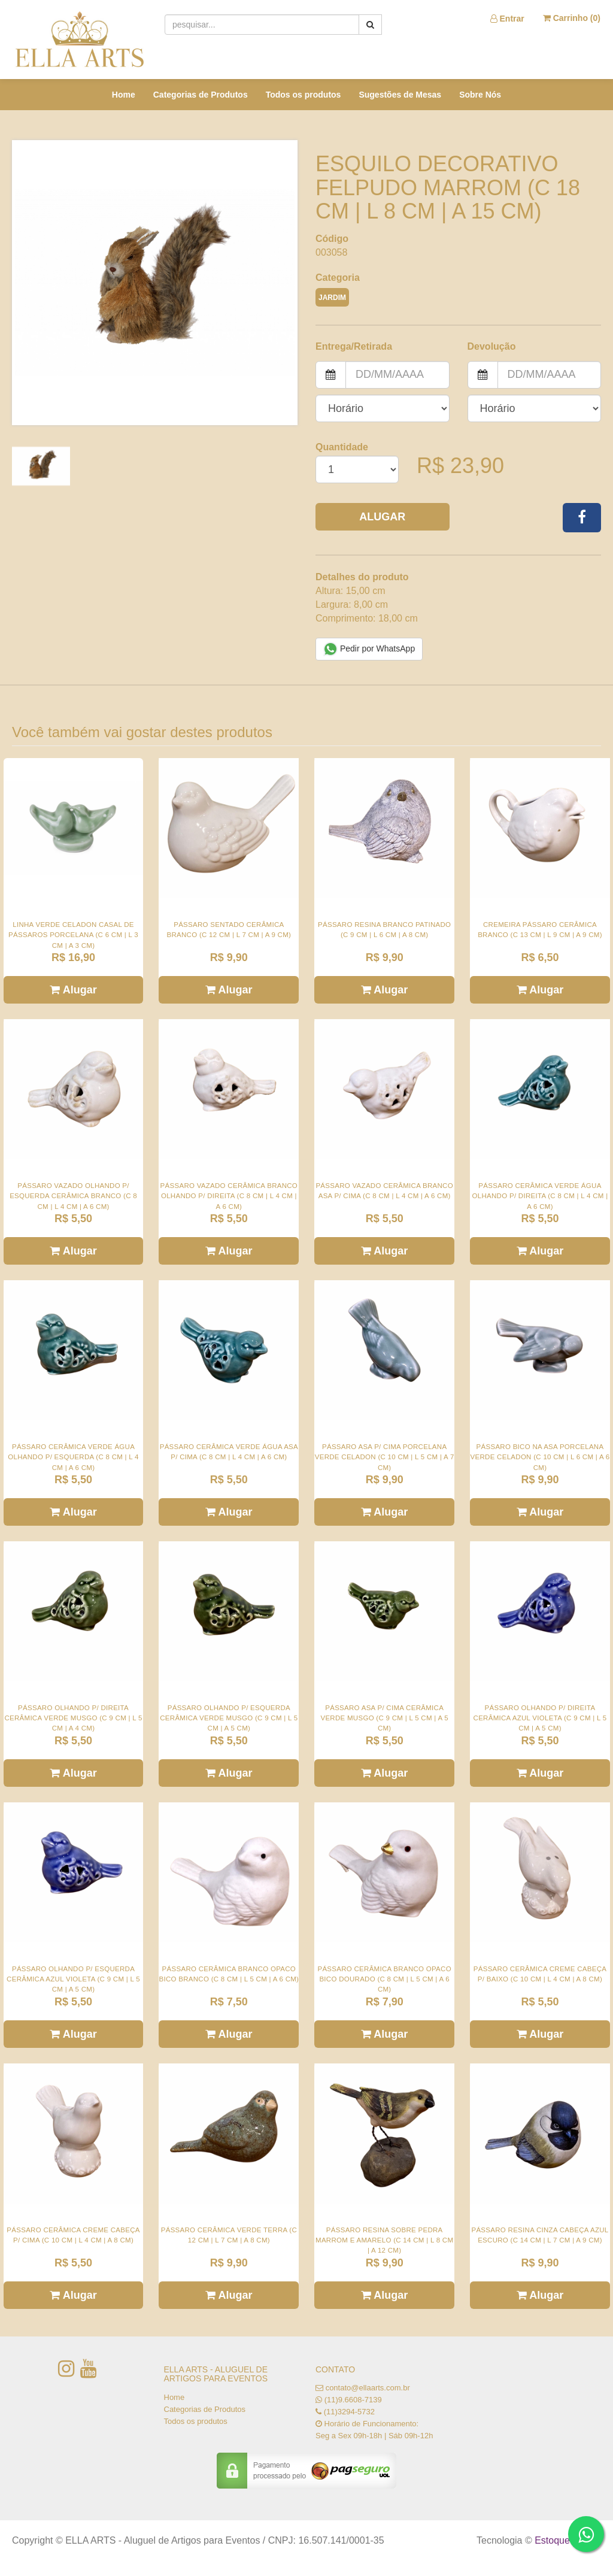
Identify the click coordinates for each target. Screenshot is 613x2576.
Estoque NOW (565, 2540)
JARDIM (332, 297)
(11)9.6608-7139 (353, 2399)
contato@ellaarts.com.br (368, 2387)
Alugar (382, 517)
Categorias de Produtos (200, 94)
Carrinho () (571, 18)
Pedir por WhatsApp (369, 649)
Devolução (492, 346)
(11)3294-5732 (349, 2411)
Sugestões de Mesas (400, 94)
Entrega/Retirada (353, 346)
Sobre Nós (480, 94)
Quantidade (341, 447)
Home (123, 94)
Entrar (507, 18)
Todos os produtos (303, 94)
